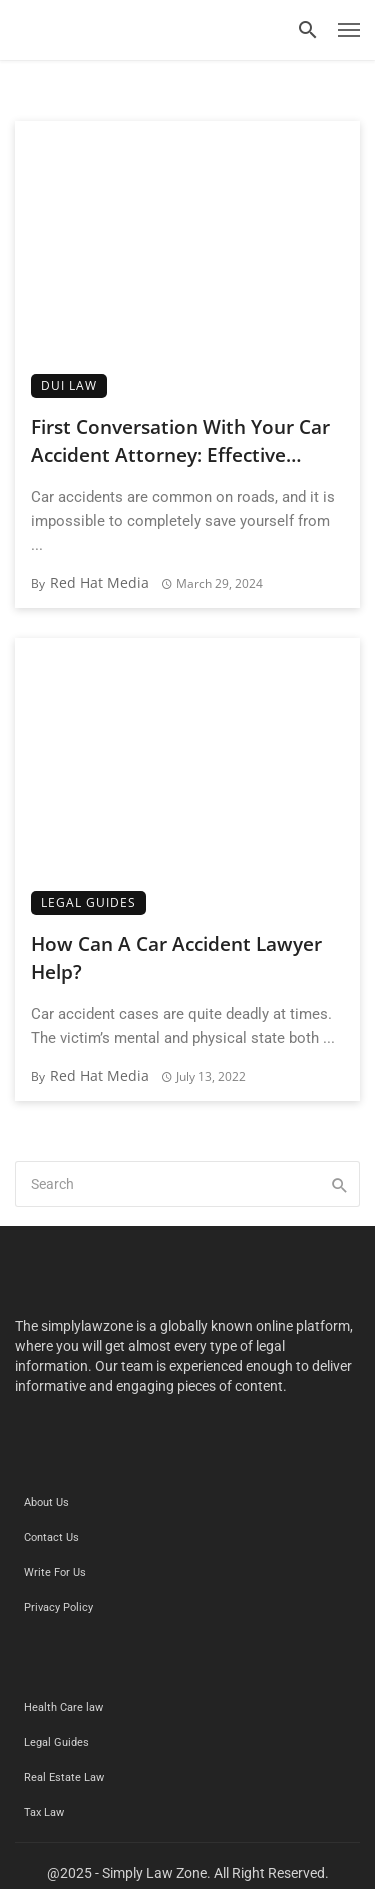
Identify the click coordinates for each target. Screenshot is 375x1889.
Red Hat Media (99, 582)
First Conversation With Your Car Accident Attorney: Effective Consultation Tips (180, 442)
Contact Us (51, 1537)
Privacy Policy (58, 1607)
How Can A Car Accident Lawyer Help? (176, 958)
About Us (46, 1502)
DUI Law (69, 385)
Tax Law (44, 1812)
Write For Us (55, 1572)
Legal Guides (88, 902)
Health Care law (63, 1707)
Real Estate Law (64, 1777)
